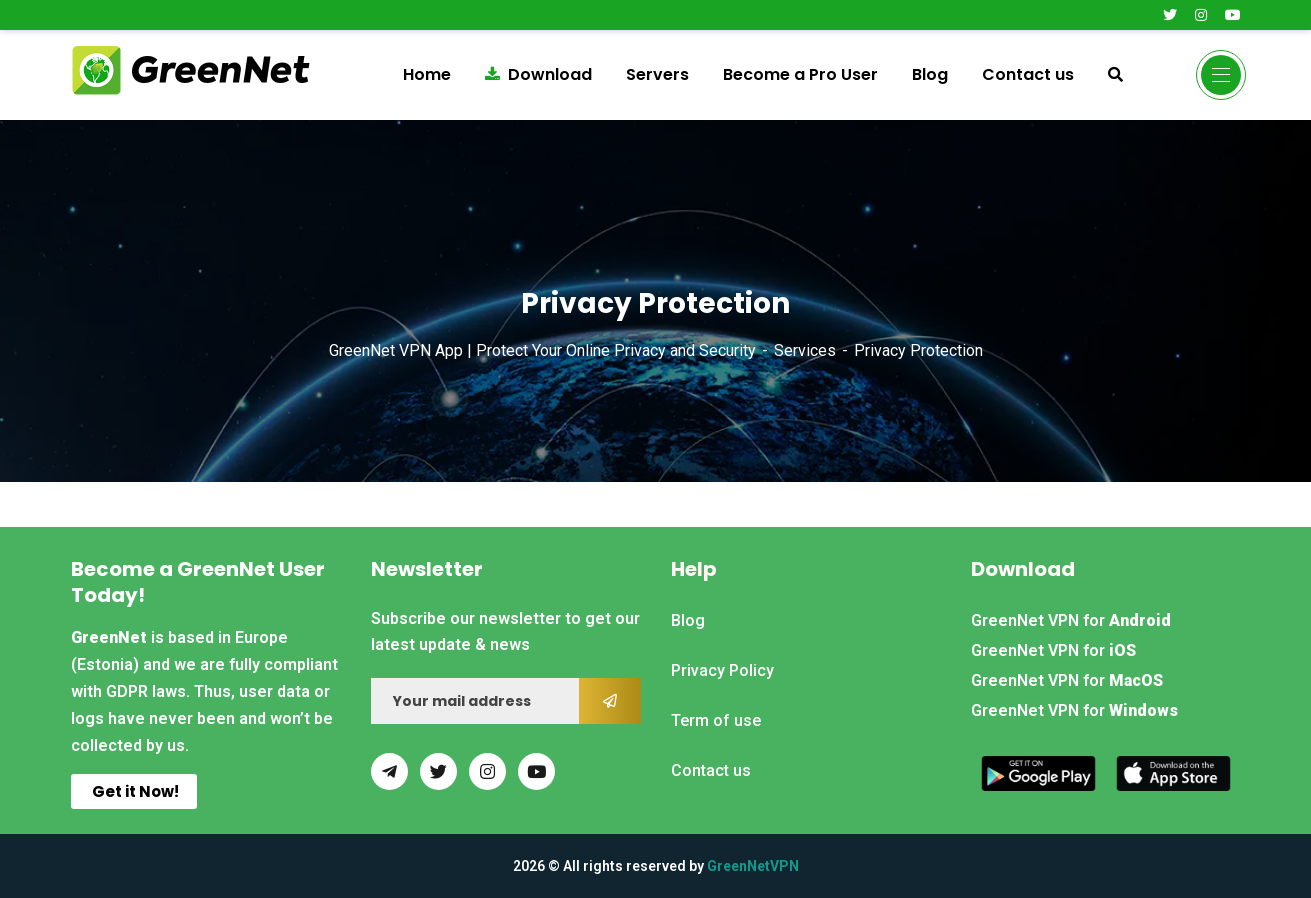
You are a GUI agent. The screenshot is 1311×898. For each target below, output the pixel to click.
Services (805, 350)
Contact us (1028, 74)
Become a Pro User (800, 74)
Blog (930, 74)
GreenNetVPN (753, 866)
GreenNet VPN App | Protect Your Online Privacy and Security (542, 350)
